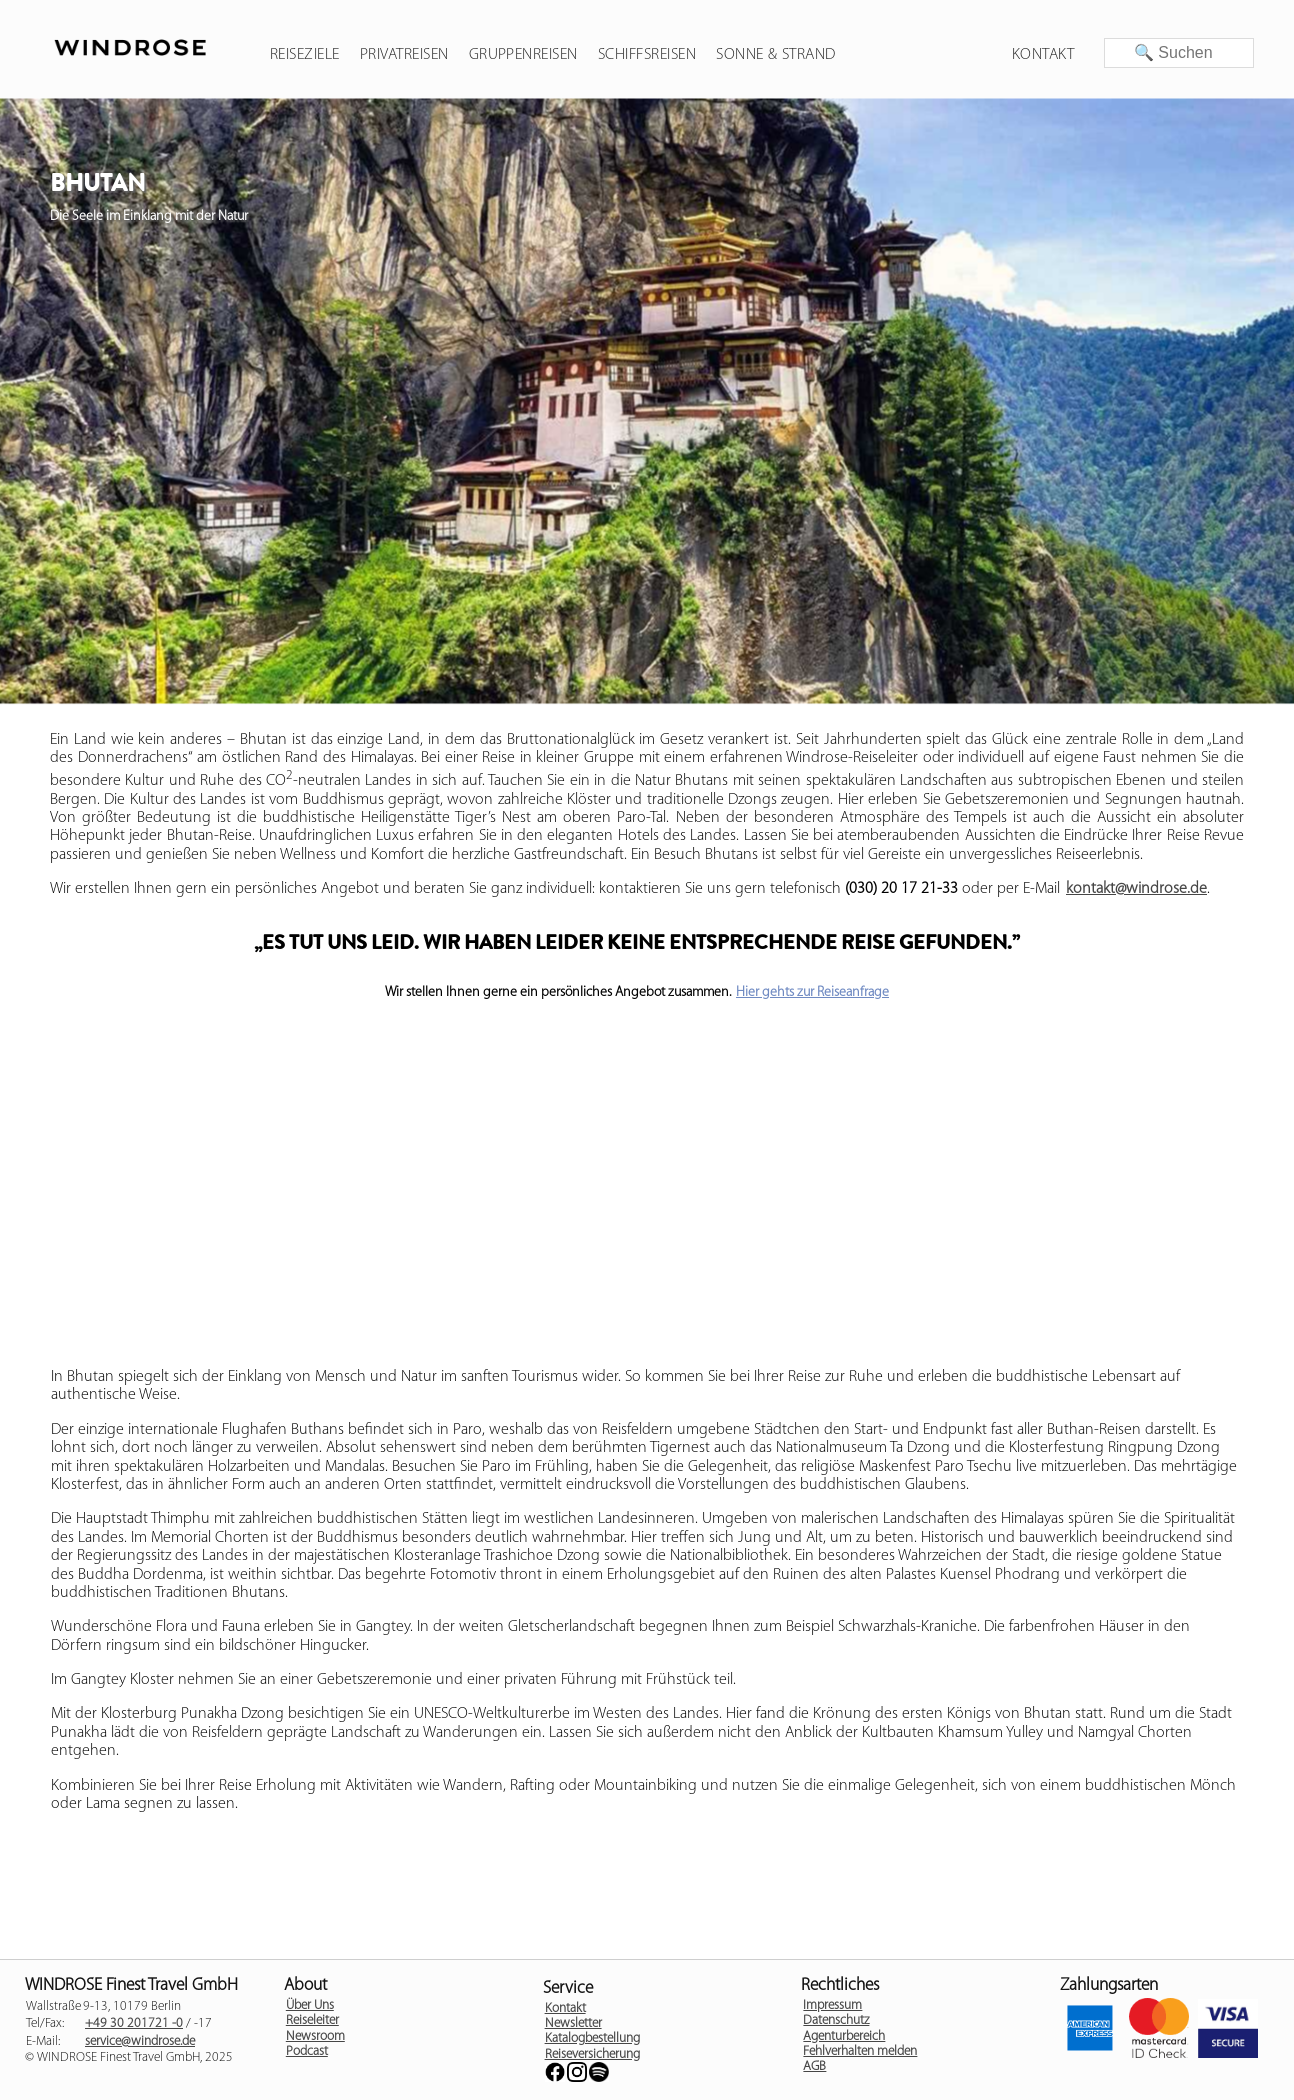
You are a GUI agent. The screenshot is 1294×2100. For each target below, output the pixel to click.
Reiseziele (305, 55)
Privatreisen (404, 55)
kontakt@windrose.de (1136, 889)
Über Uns (310, 2005)
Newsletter (573, 2023)
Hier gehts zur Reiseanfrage (812, 992)
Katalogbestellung (592, 2038)
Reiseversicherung (592, 2054)
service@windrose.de (140, 2041)
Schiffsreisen (647, 55)
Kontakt (1043, 55)
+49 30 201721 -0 (134, 2023)
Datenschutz (836, 2020)
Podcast (307, 2051)
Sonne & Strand (776, 55)
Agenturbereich (844, 2036)
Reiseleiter (312, 2020)
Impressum (832, 2005)
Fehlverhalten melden (860, 2051)
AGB (814, 2066)
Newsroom (315, 2036)
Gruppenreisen (523, 55)
